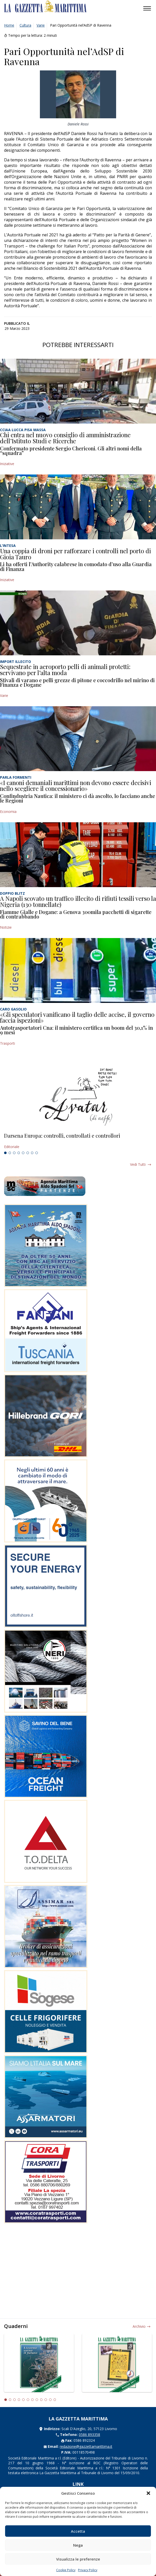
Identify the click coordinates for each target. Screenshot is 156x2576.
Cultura (25, 25)
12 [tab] (55, 2399)
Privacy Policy (87, 2570)
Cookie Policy (65, 2570)
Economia (8, 811)
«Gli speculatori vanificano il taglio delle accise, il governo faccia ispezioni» (77, 1017)
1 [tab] (5, 1153)
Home (9, 25)
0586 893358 (89, 2434)
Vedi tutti (138, 1164)
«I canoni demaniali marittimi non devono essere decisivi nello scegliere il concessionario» (75, 785)
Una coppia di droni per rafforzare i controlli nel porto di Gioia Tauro (75, 554)
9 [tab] (41, 2399)
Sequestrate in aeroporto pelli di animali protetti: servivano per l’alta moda (65, 669)
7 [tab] (32, 1153)
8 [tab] (36, 1153)
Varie (41, 25)
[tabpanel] (78, 1141)
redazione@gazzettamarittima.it (86, 2446)
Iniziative (7, 463)
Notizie (6, 927)
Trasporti (7, 1043)
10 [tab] (45, 2399)
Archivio (139, 2326)
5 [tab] (23, 1153)
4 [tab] (19, 1153)
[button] (148, 2493)
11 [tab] (50, 2399)
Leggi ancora (78, 1141)
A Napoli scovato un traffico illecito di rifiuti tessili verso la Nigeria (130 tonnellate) (78, 901)
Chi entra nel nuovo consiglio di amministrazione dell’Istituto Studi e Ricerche (65, 438)
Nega (78, 2545)
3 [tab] (14, 1153)
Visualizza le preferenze (78, 2559)
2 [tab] (10, 1153)
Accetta (78, 2531)
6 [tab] (27, 1153)
